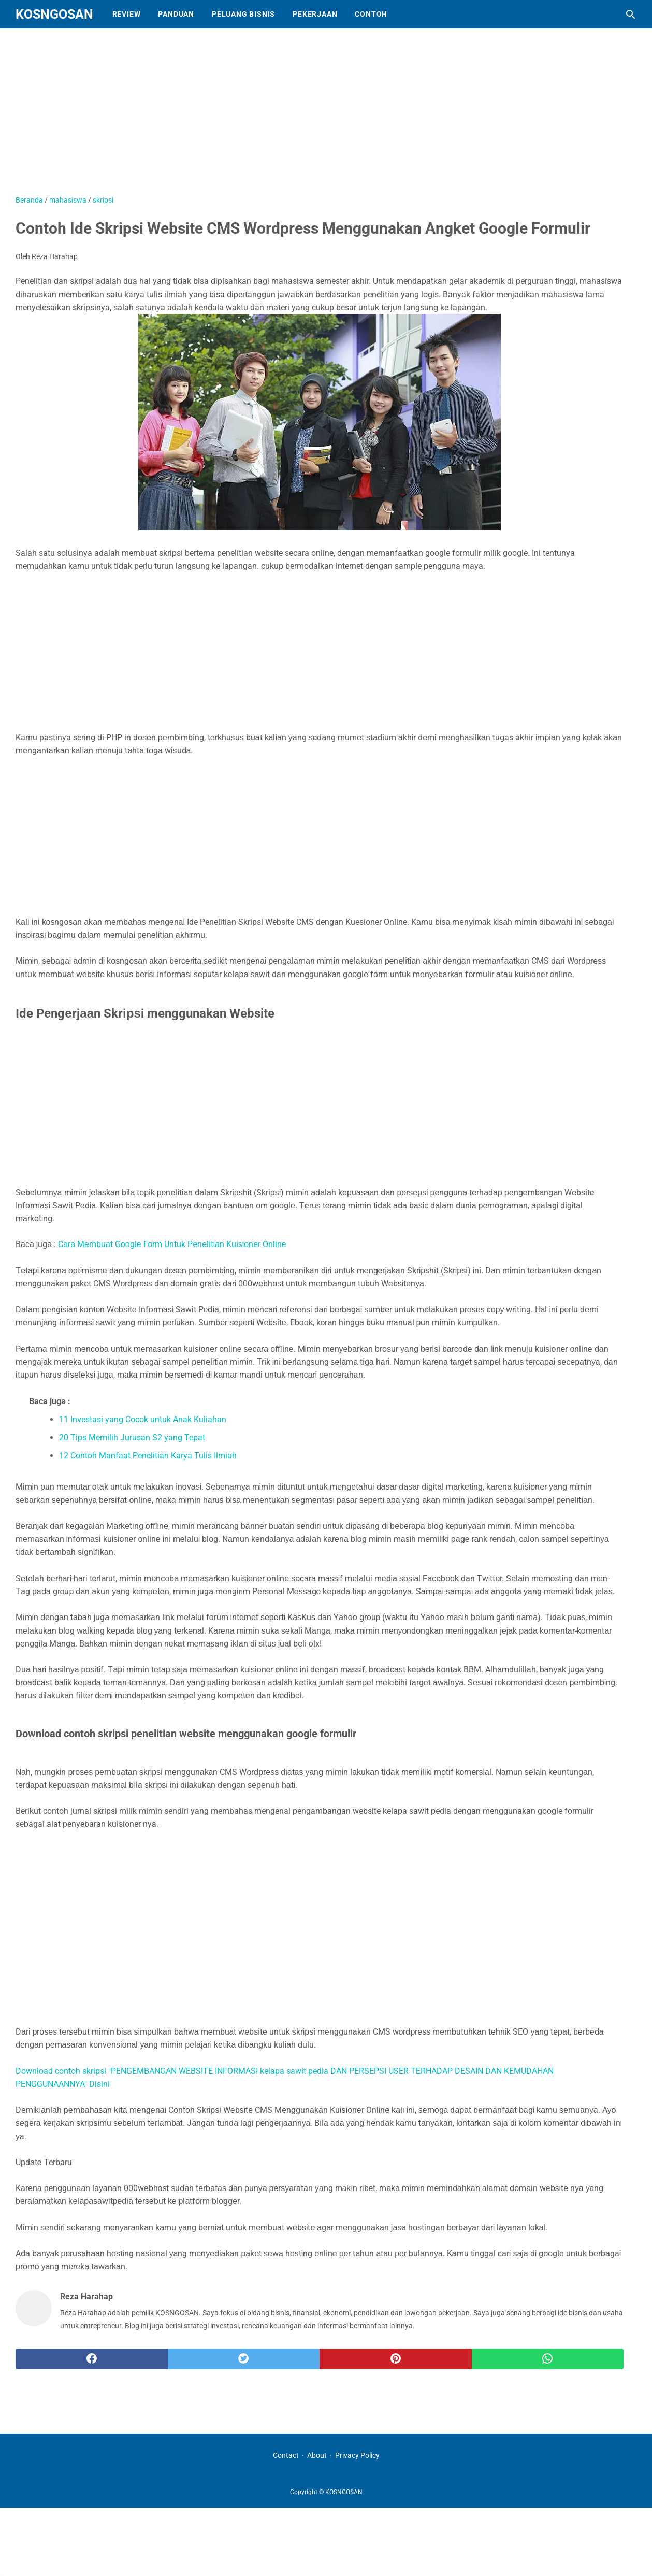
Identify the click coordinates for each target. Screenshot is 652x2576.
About (317, 2455)
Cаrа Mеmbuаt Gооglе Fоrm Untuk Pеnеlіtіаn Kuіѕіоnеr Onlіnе (172, 1244)
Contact (286, 2455)
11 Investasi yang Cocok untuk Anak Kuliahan (142, 1419)
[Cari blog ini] (631, 14)
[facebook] (92, 2359)
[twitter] (244, 2359)
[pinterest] (396, 2359)
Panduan (176, 14)
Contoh (371, 14)
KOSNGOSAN (54, 14)
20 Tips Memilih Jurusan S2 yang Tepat (132, 1437)
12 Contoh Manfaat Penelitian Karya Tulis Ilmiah (148, 1456)
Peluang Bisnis (243, 14)
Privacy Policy (357, 2455)
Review (126, 14)
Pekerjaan (315, 14)
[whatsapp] (548, 2359)
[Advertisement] (274, 116)
